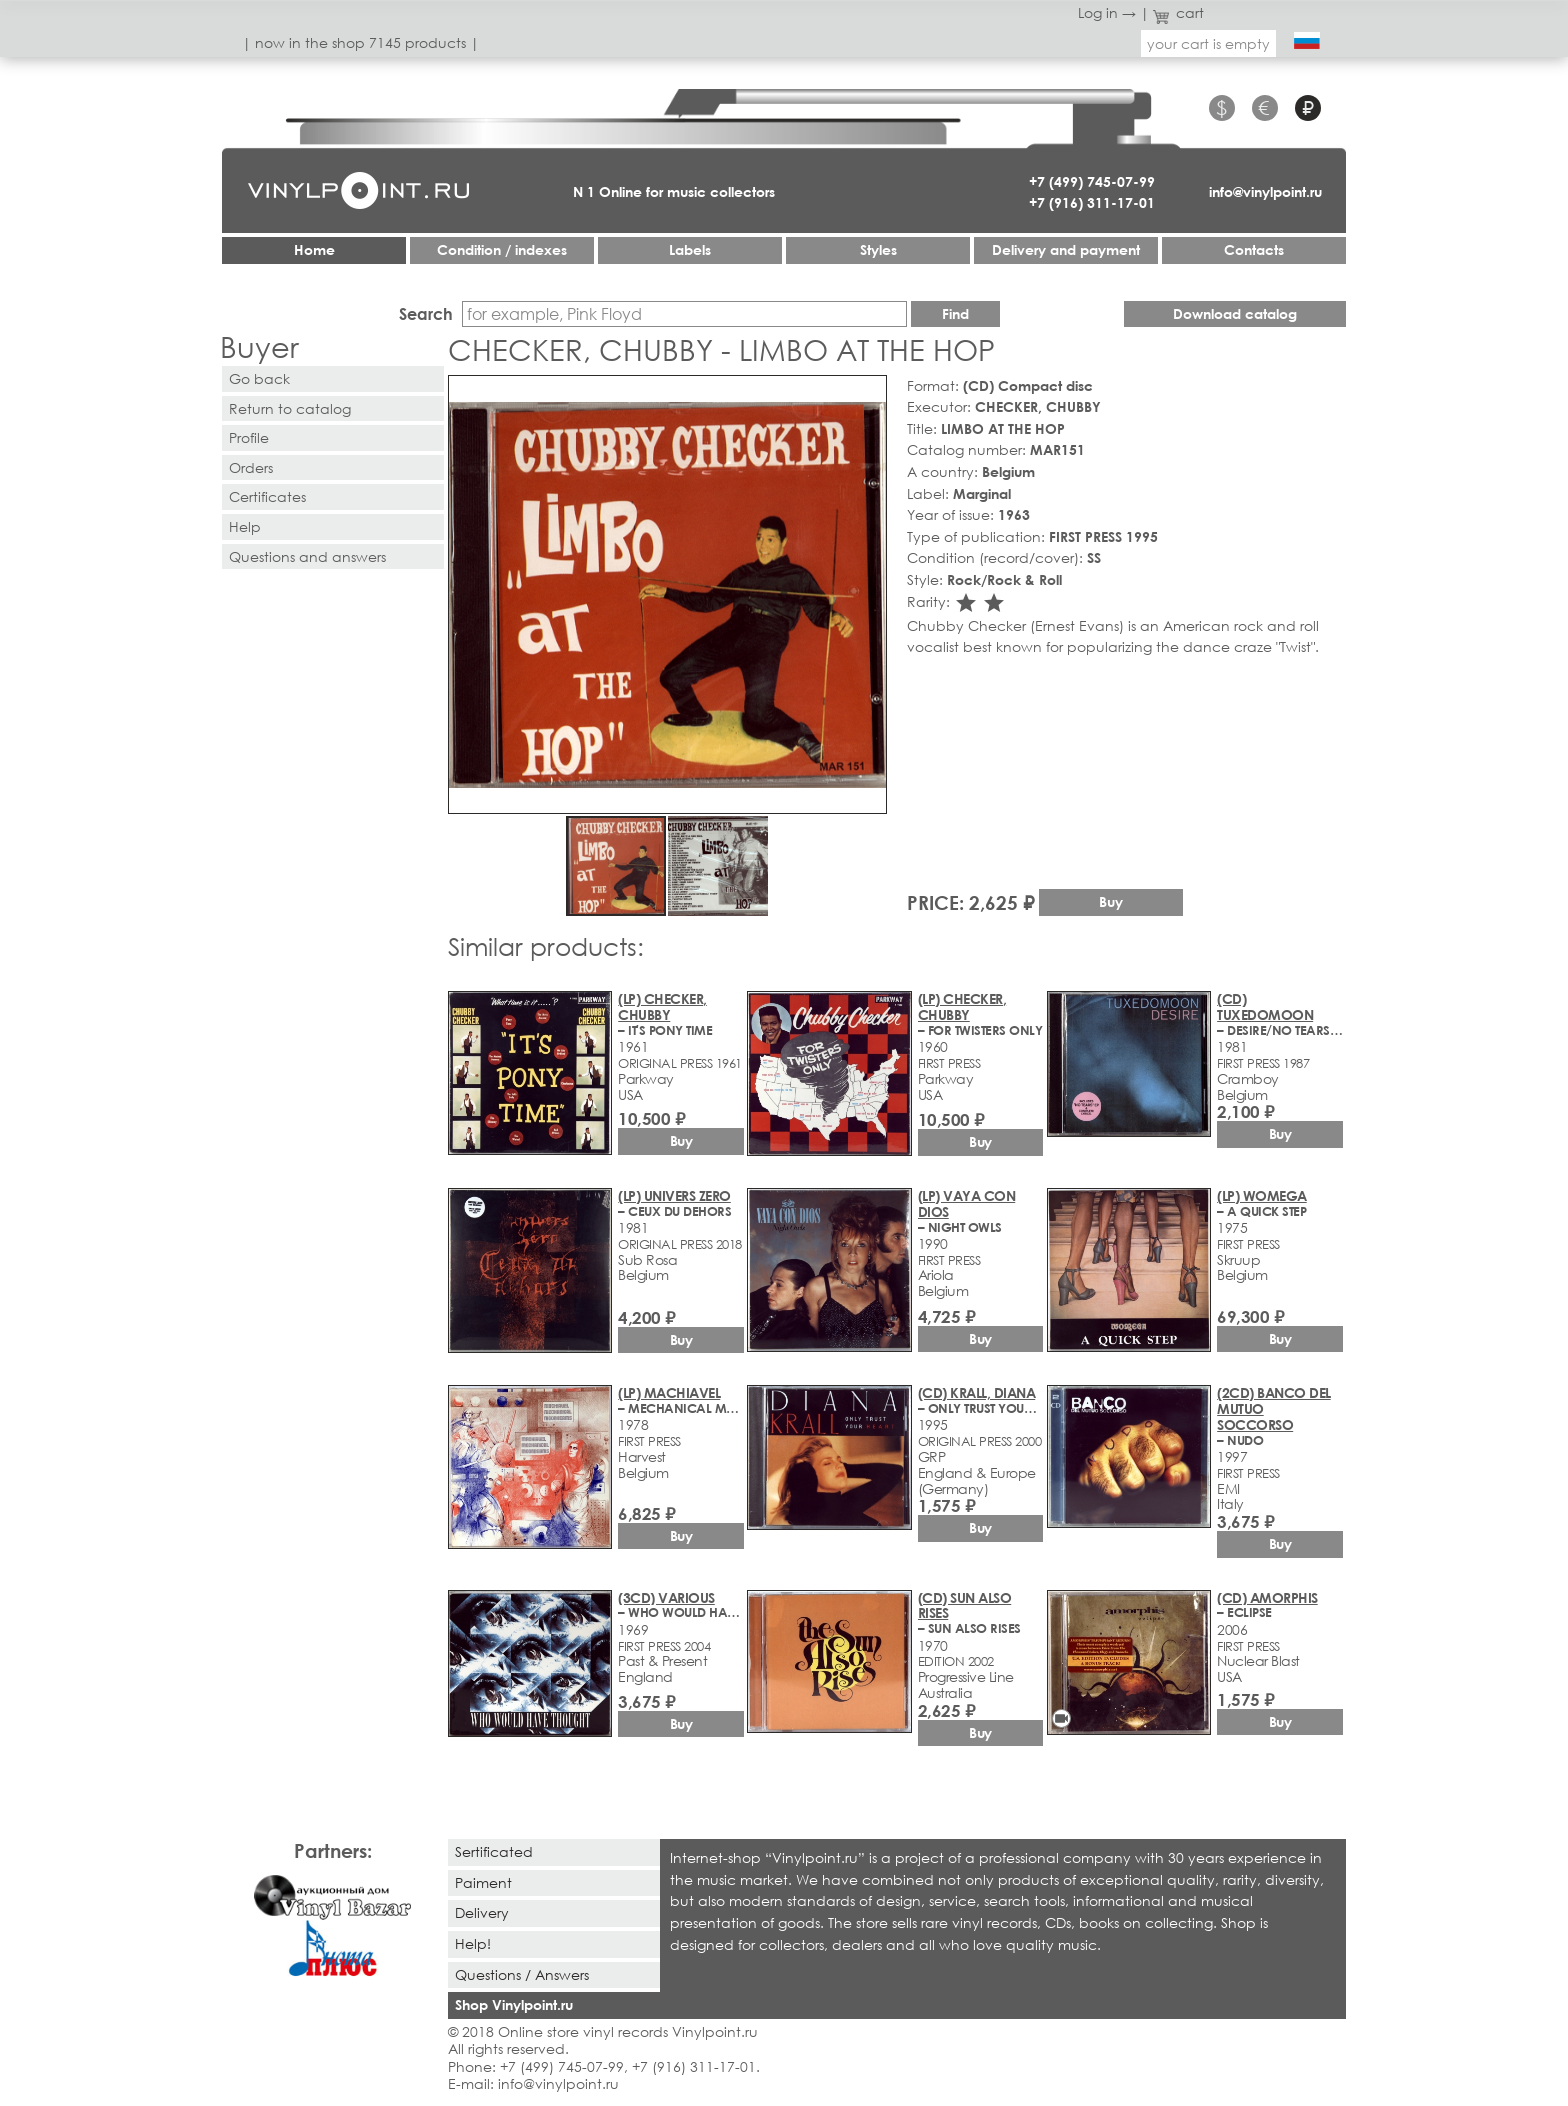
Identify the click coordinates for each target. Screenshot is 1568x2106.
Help (245, 526)
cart (1179, 12)
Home (314, 249)
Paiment (483, 1882)
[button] (868, 394)
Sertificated (494, 1851)
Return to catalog (290, 408)
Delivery (482, 1912)
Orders (251, 467)
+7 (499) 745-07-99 (1092, 181)
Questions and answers (307, 556)
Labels (690, 249)
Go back (259, 378)
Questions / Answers (522, 1974)
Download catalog (1235, 313)
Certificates (267, 496)
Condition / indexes (502, 249)
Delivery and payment (1066, 249)
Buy (1111, 901)
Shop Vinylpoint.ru (514, 2004)
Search (426, 313)
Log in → (1107, 12)
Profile (249, 437)
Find (955, 313)
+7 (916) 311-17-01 (1092, 202)
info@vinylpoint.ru (1265, 191)
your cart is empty (1208, 43)
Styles (878, 249)
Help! (473, 1943)
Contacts (1254, 249)
